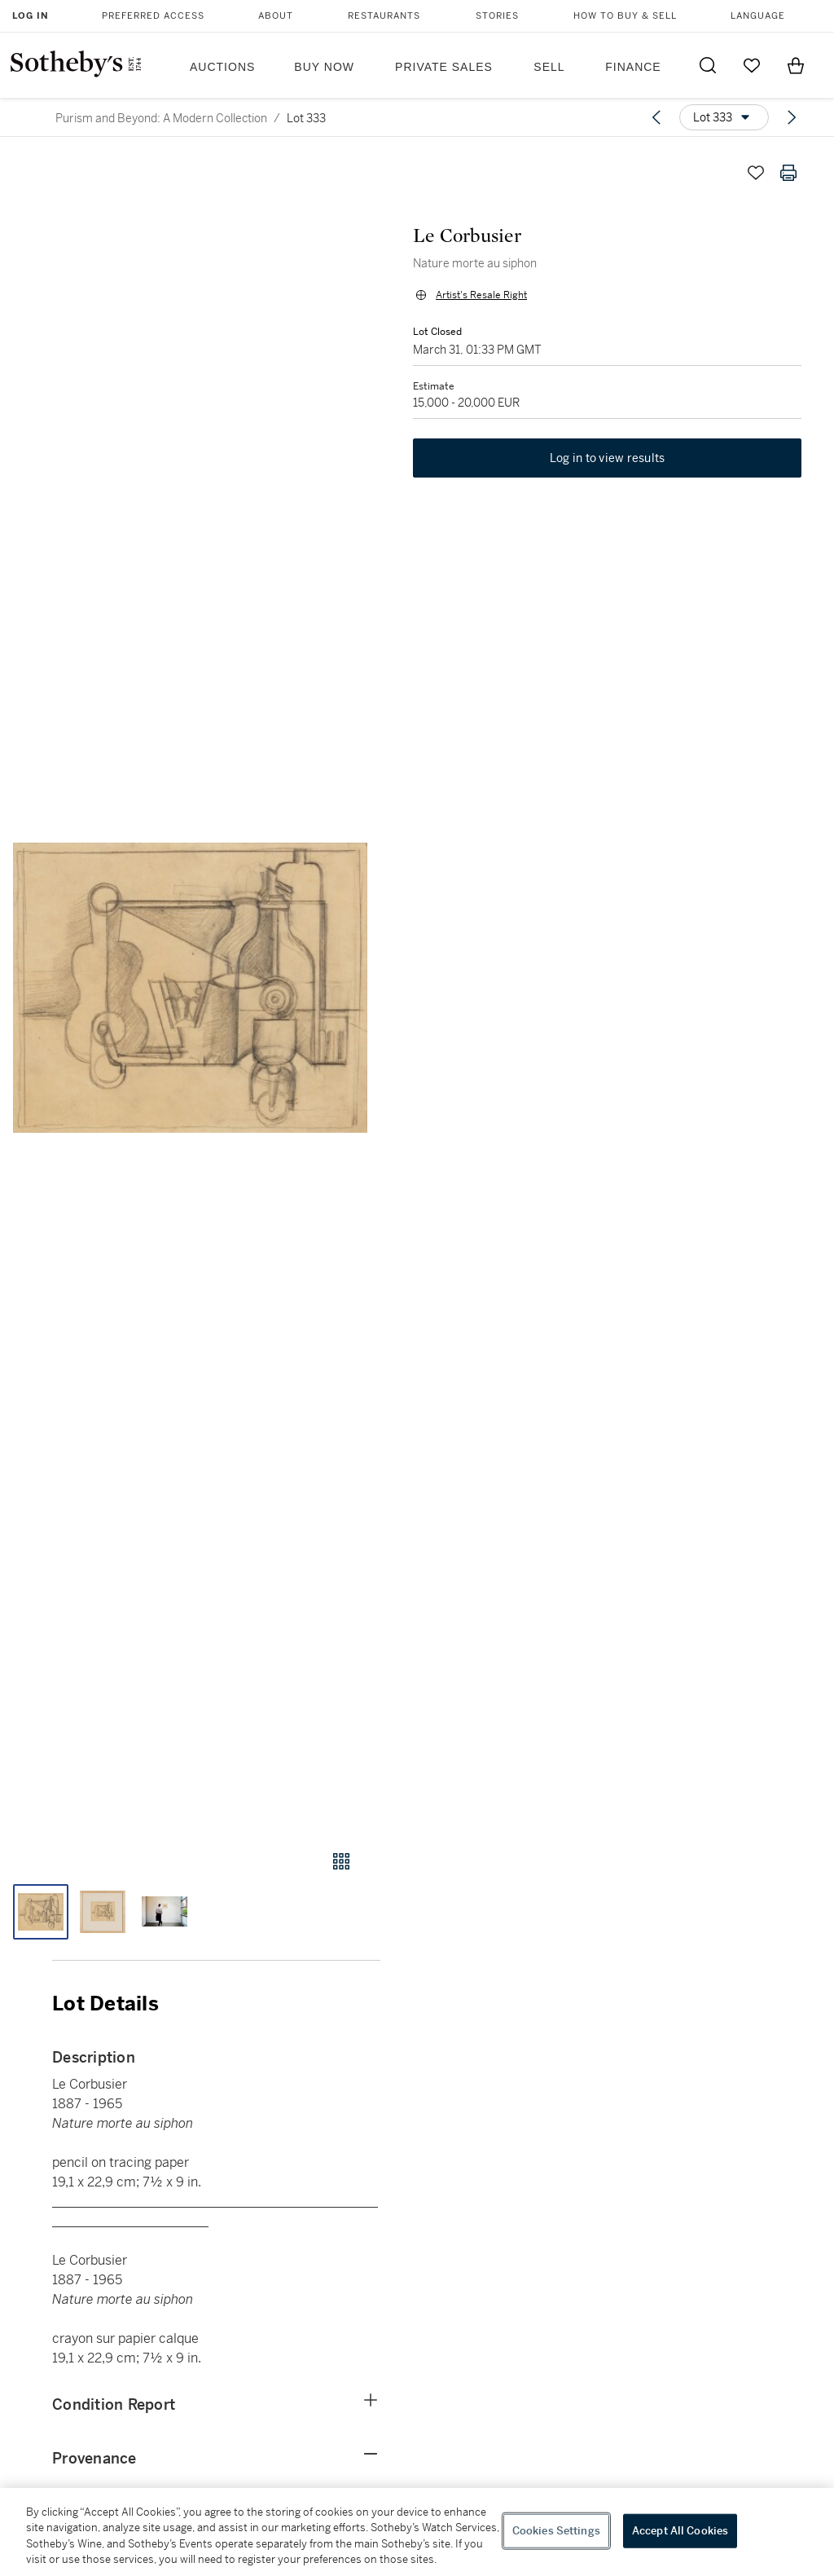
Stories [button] (497, 16)
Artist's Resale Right (481, 295)
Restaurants (384, 16)
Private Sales (444, 66)
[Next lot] (791, 117)
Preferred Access (153, 16)
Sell (548, 66)
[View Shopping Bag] (795, 65)
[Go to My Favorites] (752, 65)
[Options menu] (724, 117)
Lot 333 (306, 118)
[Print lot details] (788, 173)
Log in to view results (607, 458)
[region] (417, 2532)
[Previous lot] (656, 117)
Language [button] (758, 16)
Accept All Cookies (680, 2531)
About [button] (275, 16)
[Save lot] (756, 173)
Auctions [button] (222, 66)
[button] (190, 987)
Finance (633, 66)
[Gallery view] (341, 1861)
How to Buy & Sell (625, 16)
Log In (30, 16)
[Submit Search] (708, 65)
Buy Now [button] (324, 66)
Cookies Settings (556, 2531)
